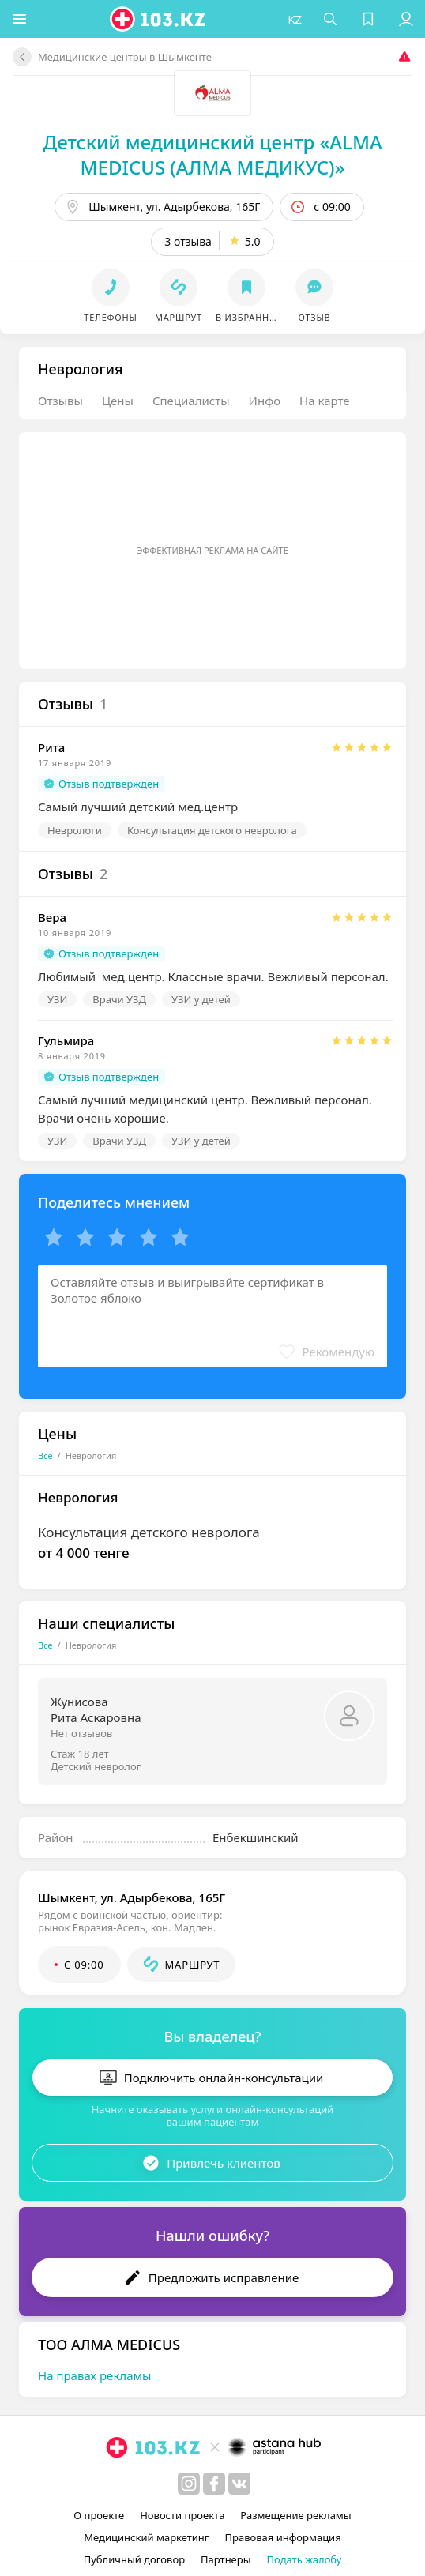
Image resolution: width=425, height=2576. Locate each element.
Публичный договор (134, 2559)
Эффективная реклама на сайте (212, 550)
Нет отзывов (81, 1733)
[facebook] (214, 2484)
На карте (324, 400)
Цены (118, 400)
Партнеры (226, 2559)
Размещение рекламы (295, 2515)
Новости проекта (182, 2515)
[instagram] (189, 2484)
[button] (20, 19)
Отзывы (60, 400)
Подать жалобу (304, 2559)
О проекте (98, 2515)
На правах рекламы (94, 2375)
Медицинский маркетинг (146, 2537)
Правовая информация (283, 2537)
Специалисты (191, 400)
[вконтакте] (239, 2484)
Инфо (265, 400)
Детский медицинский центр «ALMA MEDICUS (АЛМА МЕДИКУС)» (212, 154)
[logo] (159, 19)
